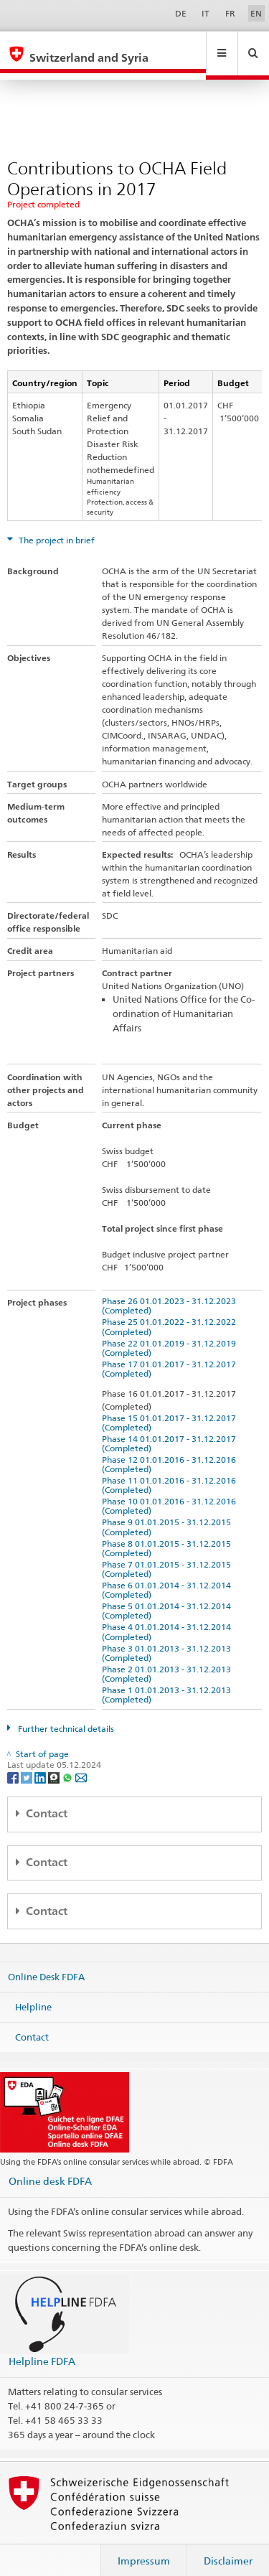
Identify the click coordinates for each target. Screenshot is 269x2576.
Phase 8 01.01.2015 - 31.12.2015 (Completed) (168, 1534)
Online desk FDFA (50, 2167)
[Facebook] (14, 1763)
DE (181, 13)
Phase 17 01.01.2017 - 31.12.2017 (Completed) (171, 1355)
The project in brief (55, 526)
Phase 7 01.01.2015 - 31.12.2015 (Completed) (168, 1555)
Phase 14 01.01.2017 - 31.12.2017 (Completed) (171, 1429)
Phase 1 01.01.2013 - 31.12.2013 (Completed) (168, 1681)
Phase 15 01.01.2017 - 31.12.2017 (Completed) (171, 1409)
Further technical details (65, 1715)
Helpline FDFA (42, 2347)
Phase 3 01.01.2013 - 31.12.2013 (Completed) (168, 1639)
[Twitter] (27, 1763)
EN (256, 13)
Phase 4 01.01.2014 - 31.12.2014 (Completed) (168, 1617)
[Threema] (55, 1763)
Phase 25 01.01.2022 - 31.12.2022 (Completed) (171, 1312)
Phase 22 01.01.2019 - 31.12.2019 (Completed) (171, 1334)
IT (205, 13)
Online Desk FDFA (46, 1963)
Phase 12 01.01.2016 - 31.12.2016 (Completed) (171, 1450)
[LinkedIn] (41, 1763)
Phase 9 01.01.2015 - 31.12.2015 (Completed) (168, 1513)
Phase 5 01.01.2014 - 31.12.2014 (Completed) (168, 1597)
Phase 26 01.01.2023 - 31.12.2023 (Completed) (171, 1292)
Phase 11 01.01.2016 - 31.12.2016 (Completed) (171, 1471)
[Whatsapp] (68, 1763)
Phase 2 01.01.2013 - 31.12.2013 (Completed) (168, 1660)
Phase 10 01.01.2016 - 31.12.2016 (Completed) (171, 1492)
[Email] (81, 1763)
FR (230, 13)
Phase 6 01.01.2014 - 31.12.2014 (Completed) (168, 1576)
